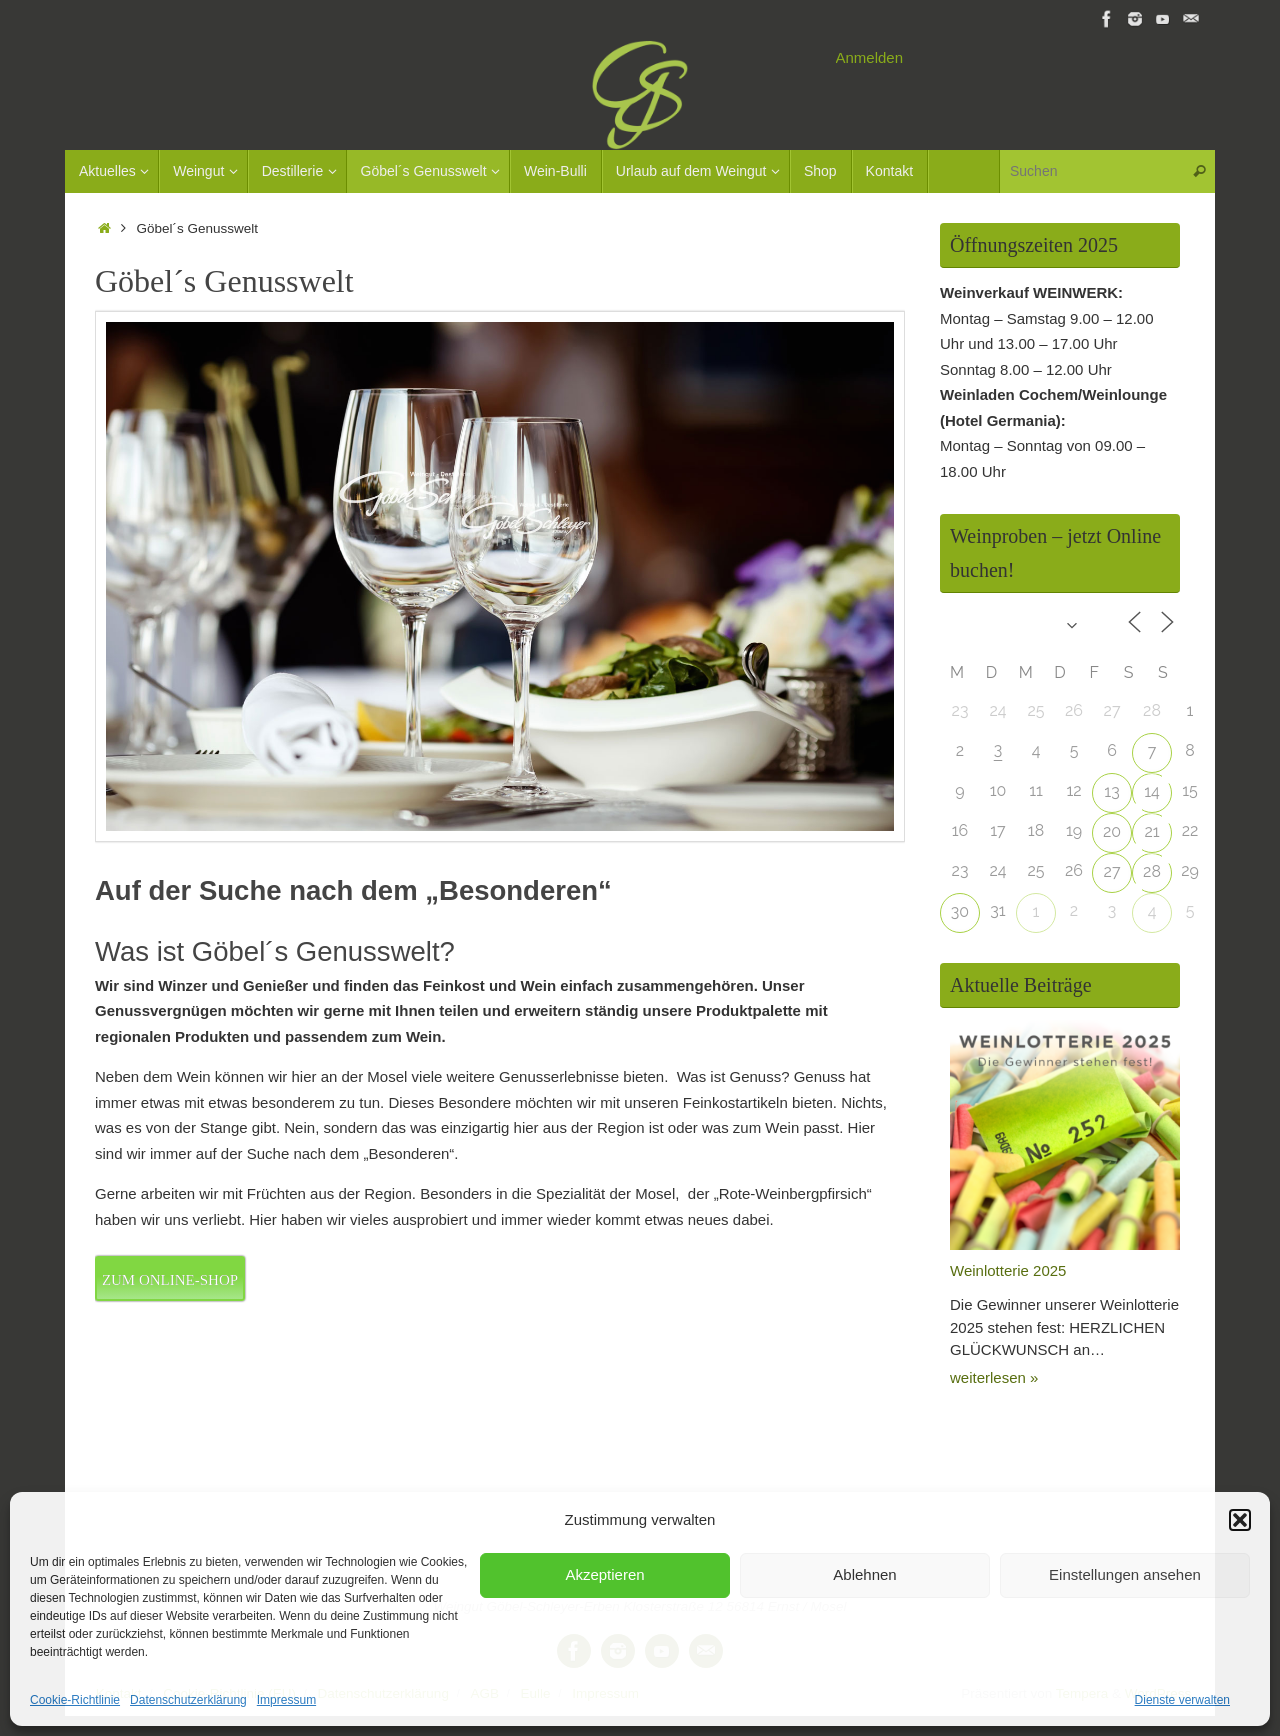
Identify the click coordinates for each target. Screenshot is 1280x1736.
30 (960, 911)
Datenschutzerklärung (188, 1700)
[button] (1240, 1520)
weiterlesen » (994, 1377)
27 (1112, 871)
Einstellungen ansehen (1125, 1574)
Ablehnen (864, 1574)
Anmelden (870, 57)
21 (1151, 831)
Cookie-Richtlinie (75, 1700)
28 (1152, 871)
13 (1111, 791)
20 (1112, 831)
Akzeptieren (604, 1574)
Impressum (286, 1700)
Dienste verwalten (1182, 1700)
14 (1152, 791)
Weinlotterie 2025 (1008, 1270)
